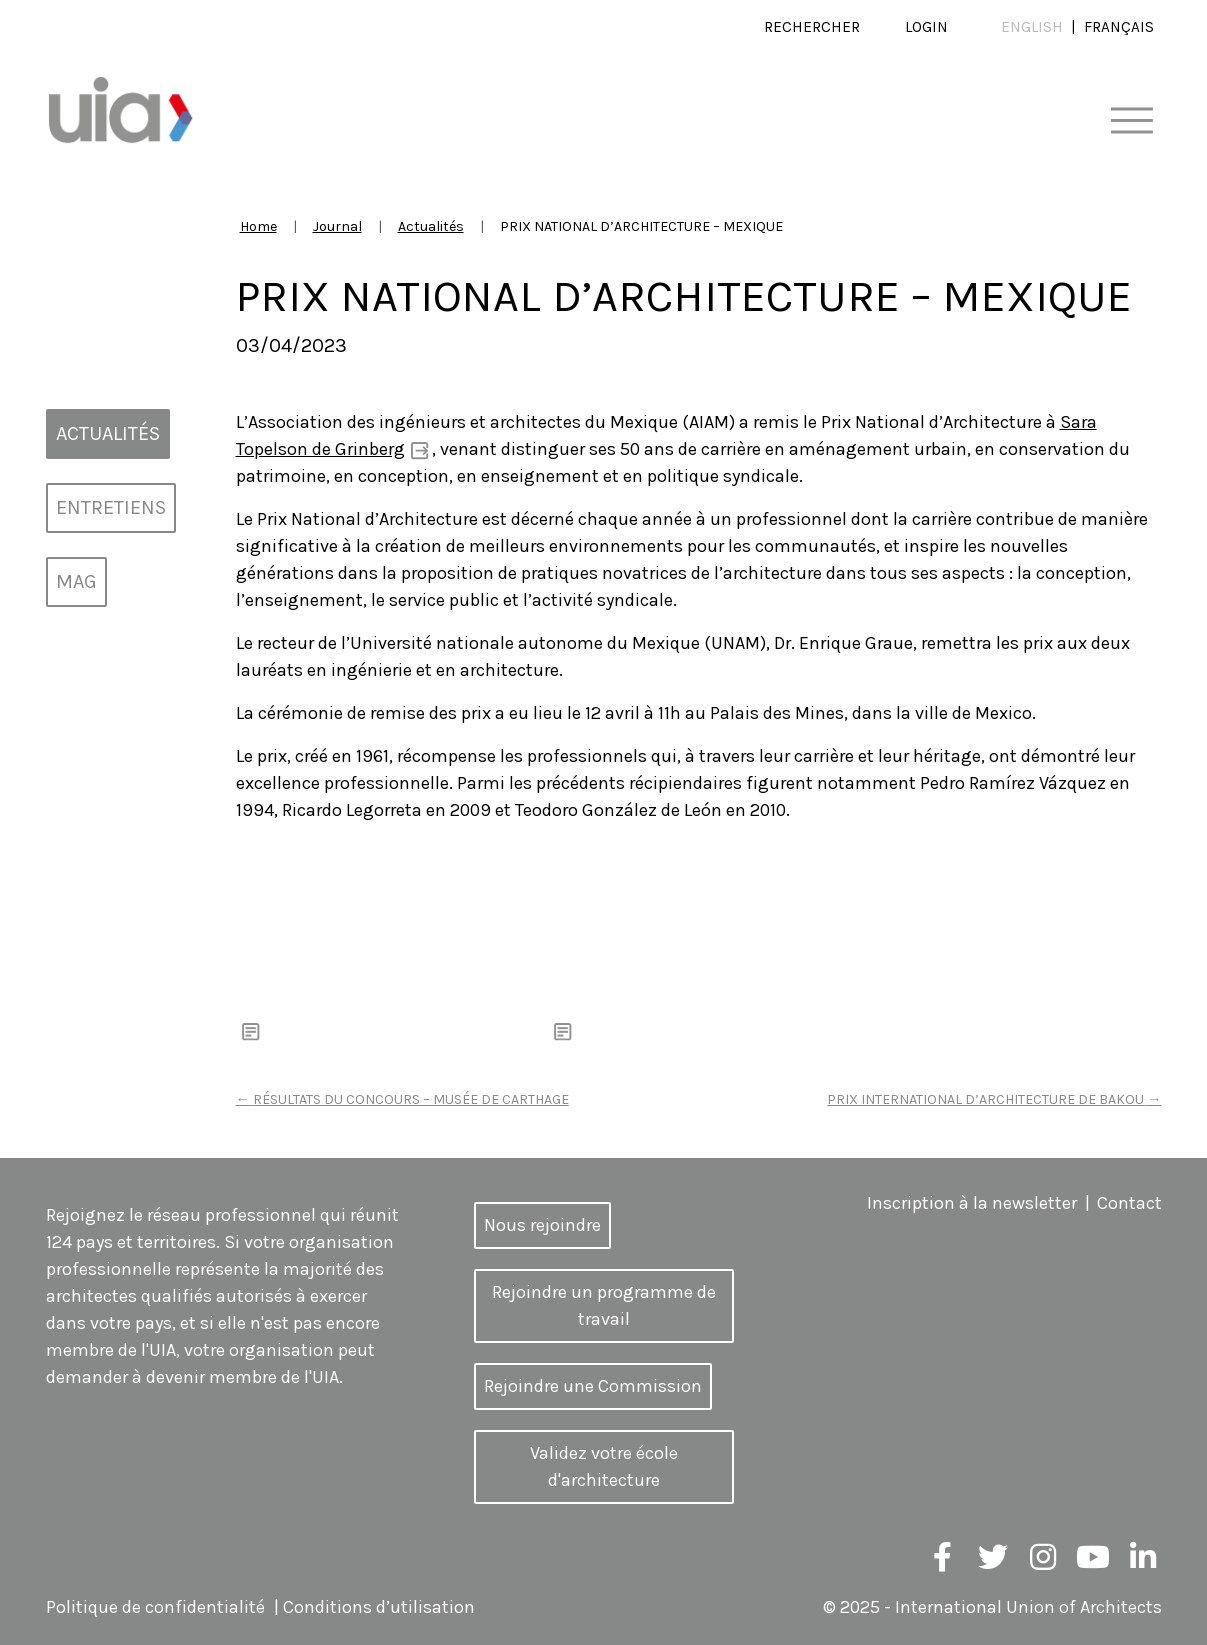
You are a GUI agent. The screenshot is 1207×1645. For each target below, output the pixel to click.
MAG (76, 581)
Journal (337, 226)
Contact (1129, 1203)
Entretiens (111, 507)
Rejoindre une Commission (593, 1386)
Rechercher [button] (812, 27)
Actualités (431, 226)
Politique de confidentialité (155, 1607)
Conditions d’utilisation (379, 1607)
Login (926, 27)
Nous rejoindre (542, 1225)
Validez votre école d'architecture (604, 1466)
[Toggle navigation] (1131, 121)
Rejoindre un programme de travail (604, 1305)
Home (258, 226)
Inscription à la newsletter (972, 1203)
